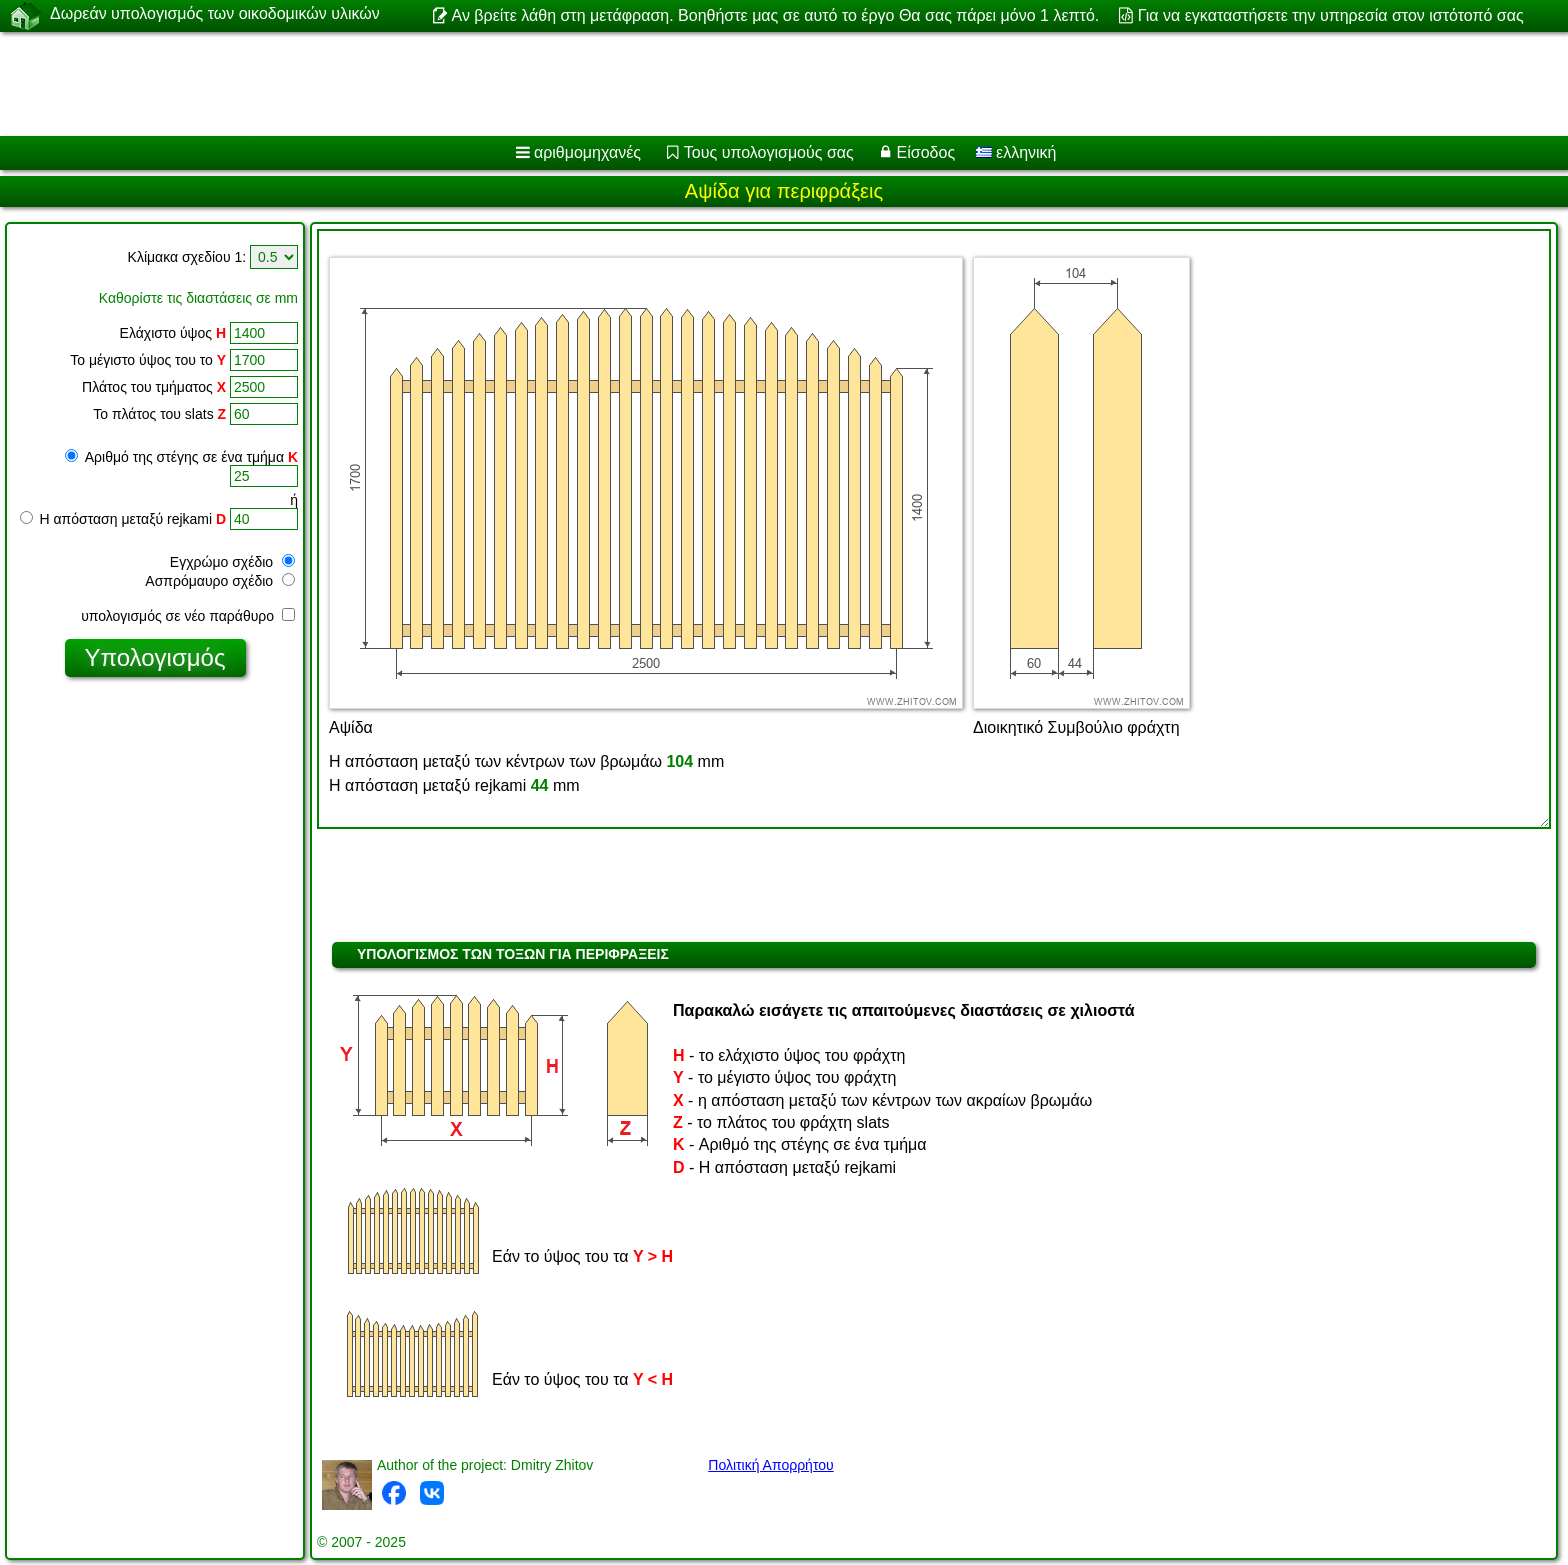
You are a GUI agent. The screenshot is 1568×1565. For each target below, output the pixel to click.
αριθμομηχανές (587, 152)
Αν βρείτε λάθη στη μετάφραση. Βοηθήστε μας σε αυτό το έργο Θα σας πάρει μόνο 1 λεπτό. (776, 15)
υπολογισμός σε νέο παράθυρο (188, 616)
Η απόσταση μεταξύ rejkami (123, 519)
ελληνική (1016, 152)
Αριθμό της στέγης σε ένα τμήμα (181, 457)
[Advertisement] (607, 84)
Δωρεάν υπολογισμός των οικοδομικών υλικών (215, 15)
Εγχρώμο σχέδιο (232, 562)
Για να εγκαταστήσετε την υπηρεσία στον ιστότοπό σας (1331, 15)
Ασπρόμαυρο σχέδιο (220, 581)
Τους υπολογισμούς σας (769, 152)
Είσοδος (926, 152)
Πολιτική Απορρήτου (770, 1465)
